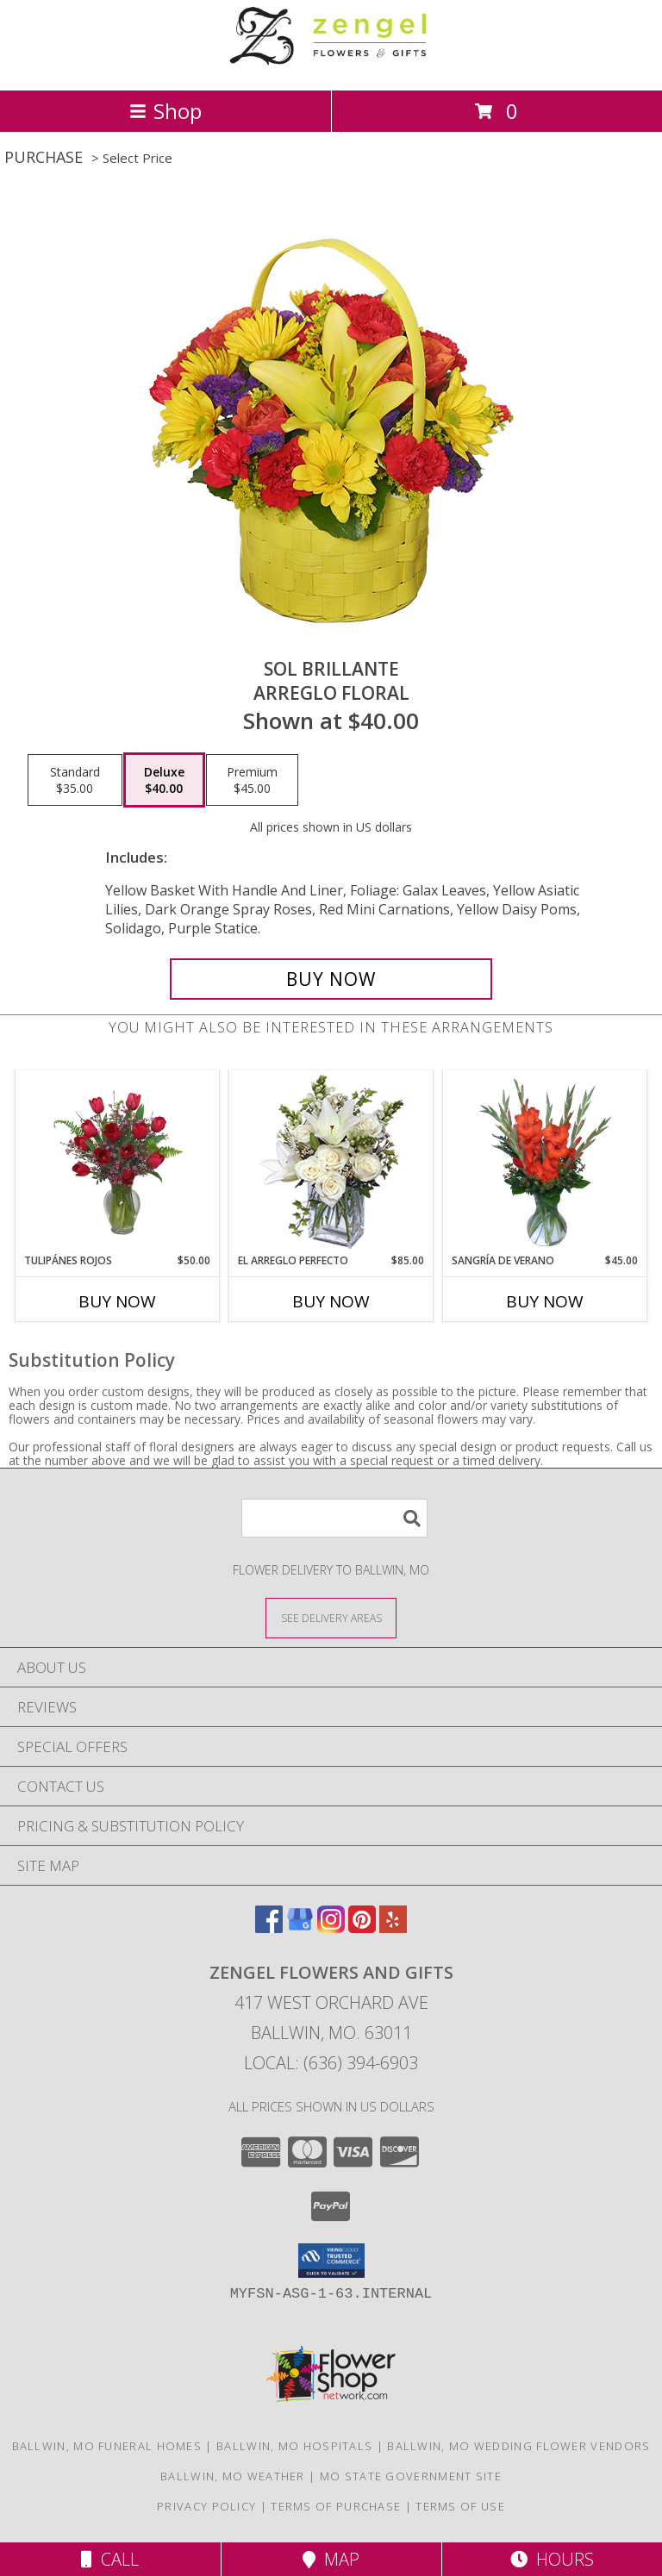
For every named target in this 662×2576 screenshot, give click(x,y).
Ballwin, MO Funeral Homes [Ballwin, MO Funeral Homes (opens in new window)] (107, 2446)
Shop (165, 111)
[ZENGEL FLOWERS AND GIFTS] (331, 65)
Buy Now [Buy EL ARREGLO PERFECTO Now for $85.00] (331, 1301)
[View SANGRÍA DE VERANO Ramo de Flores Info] (545, 1163)
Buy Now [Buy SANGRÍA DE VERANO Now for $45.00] (545, 1301)
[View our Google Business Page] (300, 1927)
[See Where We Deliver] (331, 1617)
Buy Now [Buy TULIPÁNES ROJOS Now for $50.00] (117, 1301)
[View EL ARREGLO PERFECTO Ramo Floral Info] (331, 1162)
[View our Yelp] (393, 1927)
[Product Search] (334, 1518)
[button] (331, 2260)
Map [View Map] (331, 2559)
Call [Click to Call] (110, 2559)
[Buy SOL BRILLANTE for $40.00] (331, 979)
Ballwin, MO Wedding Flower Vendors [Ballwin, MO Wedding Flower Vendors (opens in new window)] (518, 2446)
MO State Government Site (411, 2476)
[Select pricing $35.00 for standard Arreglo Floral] (75, 780)
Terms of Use (460, 2506)
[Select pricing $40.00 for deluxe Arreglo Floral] (164, 780)
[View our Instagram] (331, 1927)
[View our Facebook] (269, 1927)
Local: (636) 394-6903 (331, 2062)
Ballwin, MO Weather (232, 2476)
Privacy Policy (206, 2506)
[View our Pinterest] (362, 1927)
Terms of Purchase (336, 2506)
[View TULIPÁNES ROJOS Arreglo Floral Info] (118, 1163)
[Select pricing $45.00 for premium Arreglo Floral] (252, 780)
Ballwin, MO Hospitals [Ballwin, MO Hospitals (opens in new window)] (294, 2446)
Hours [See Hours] (552, 2559)
